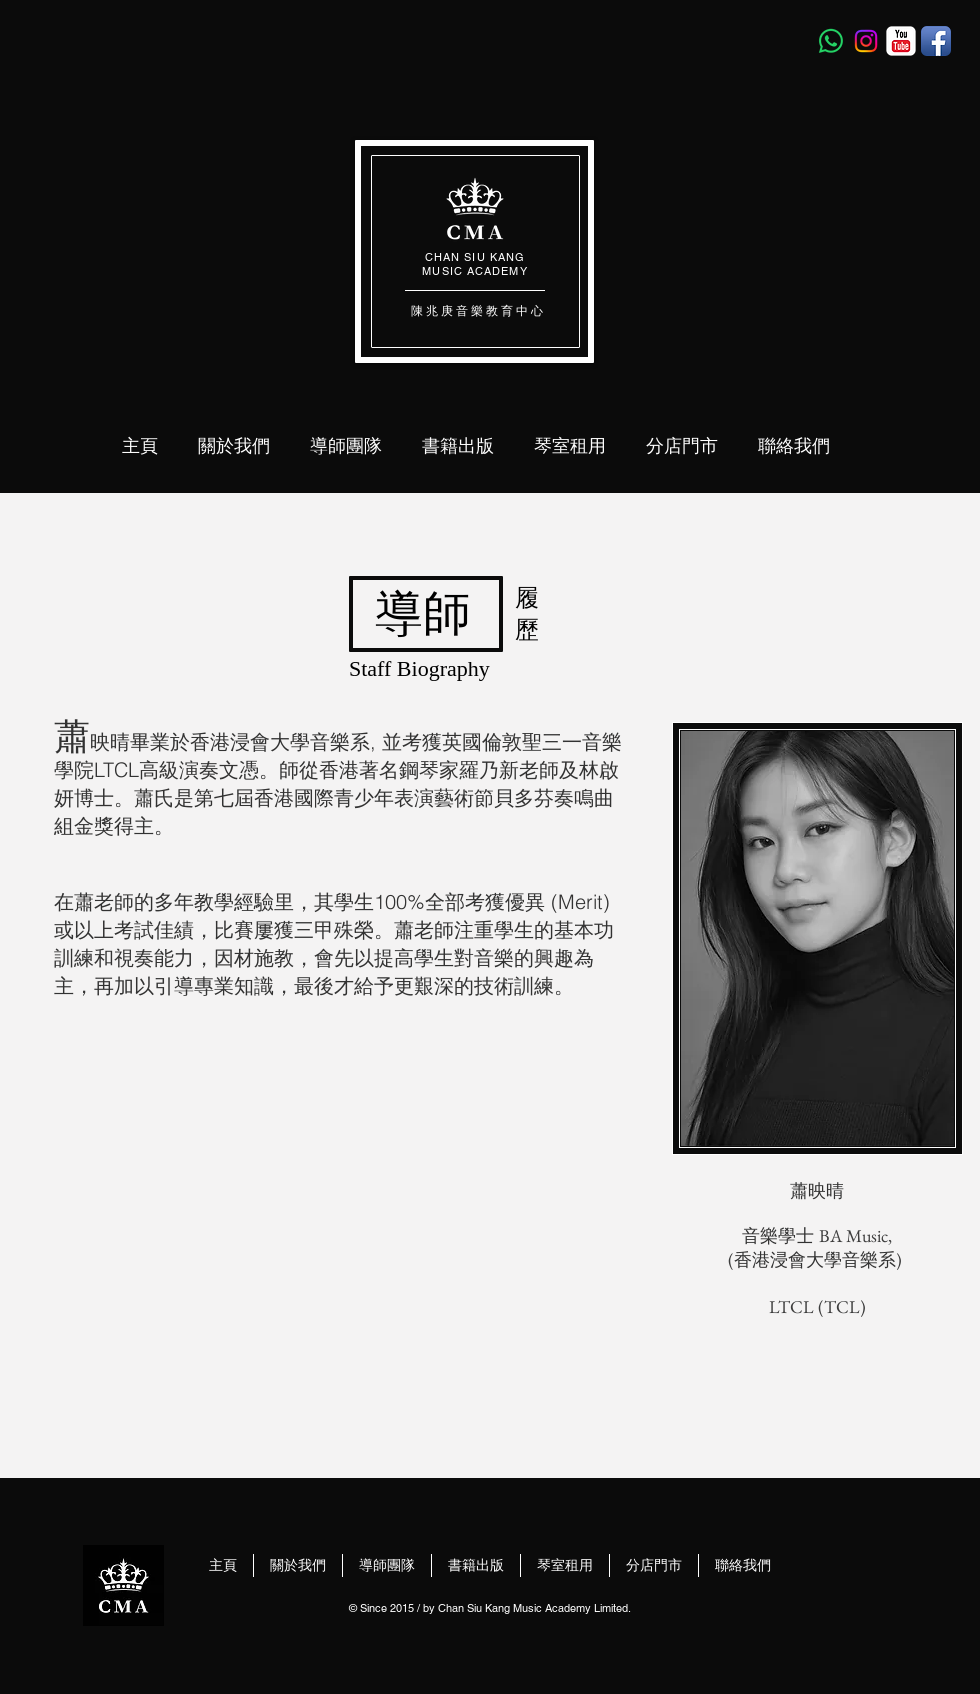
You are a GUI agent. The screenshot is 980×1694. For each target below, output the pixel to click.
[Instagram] (866, 41)
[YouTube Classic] (901, 41)
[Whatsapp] (831, 41)
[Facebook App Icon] (936, 41)
